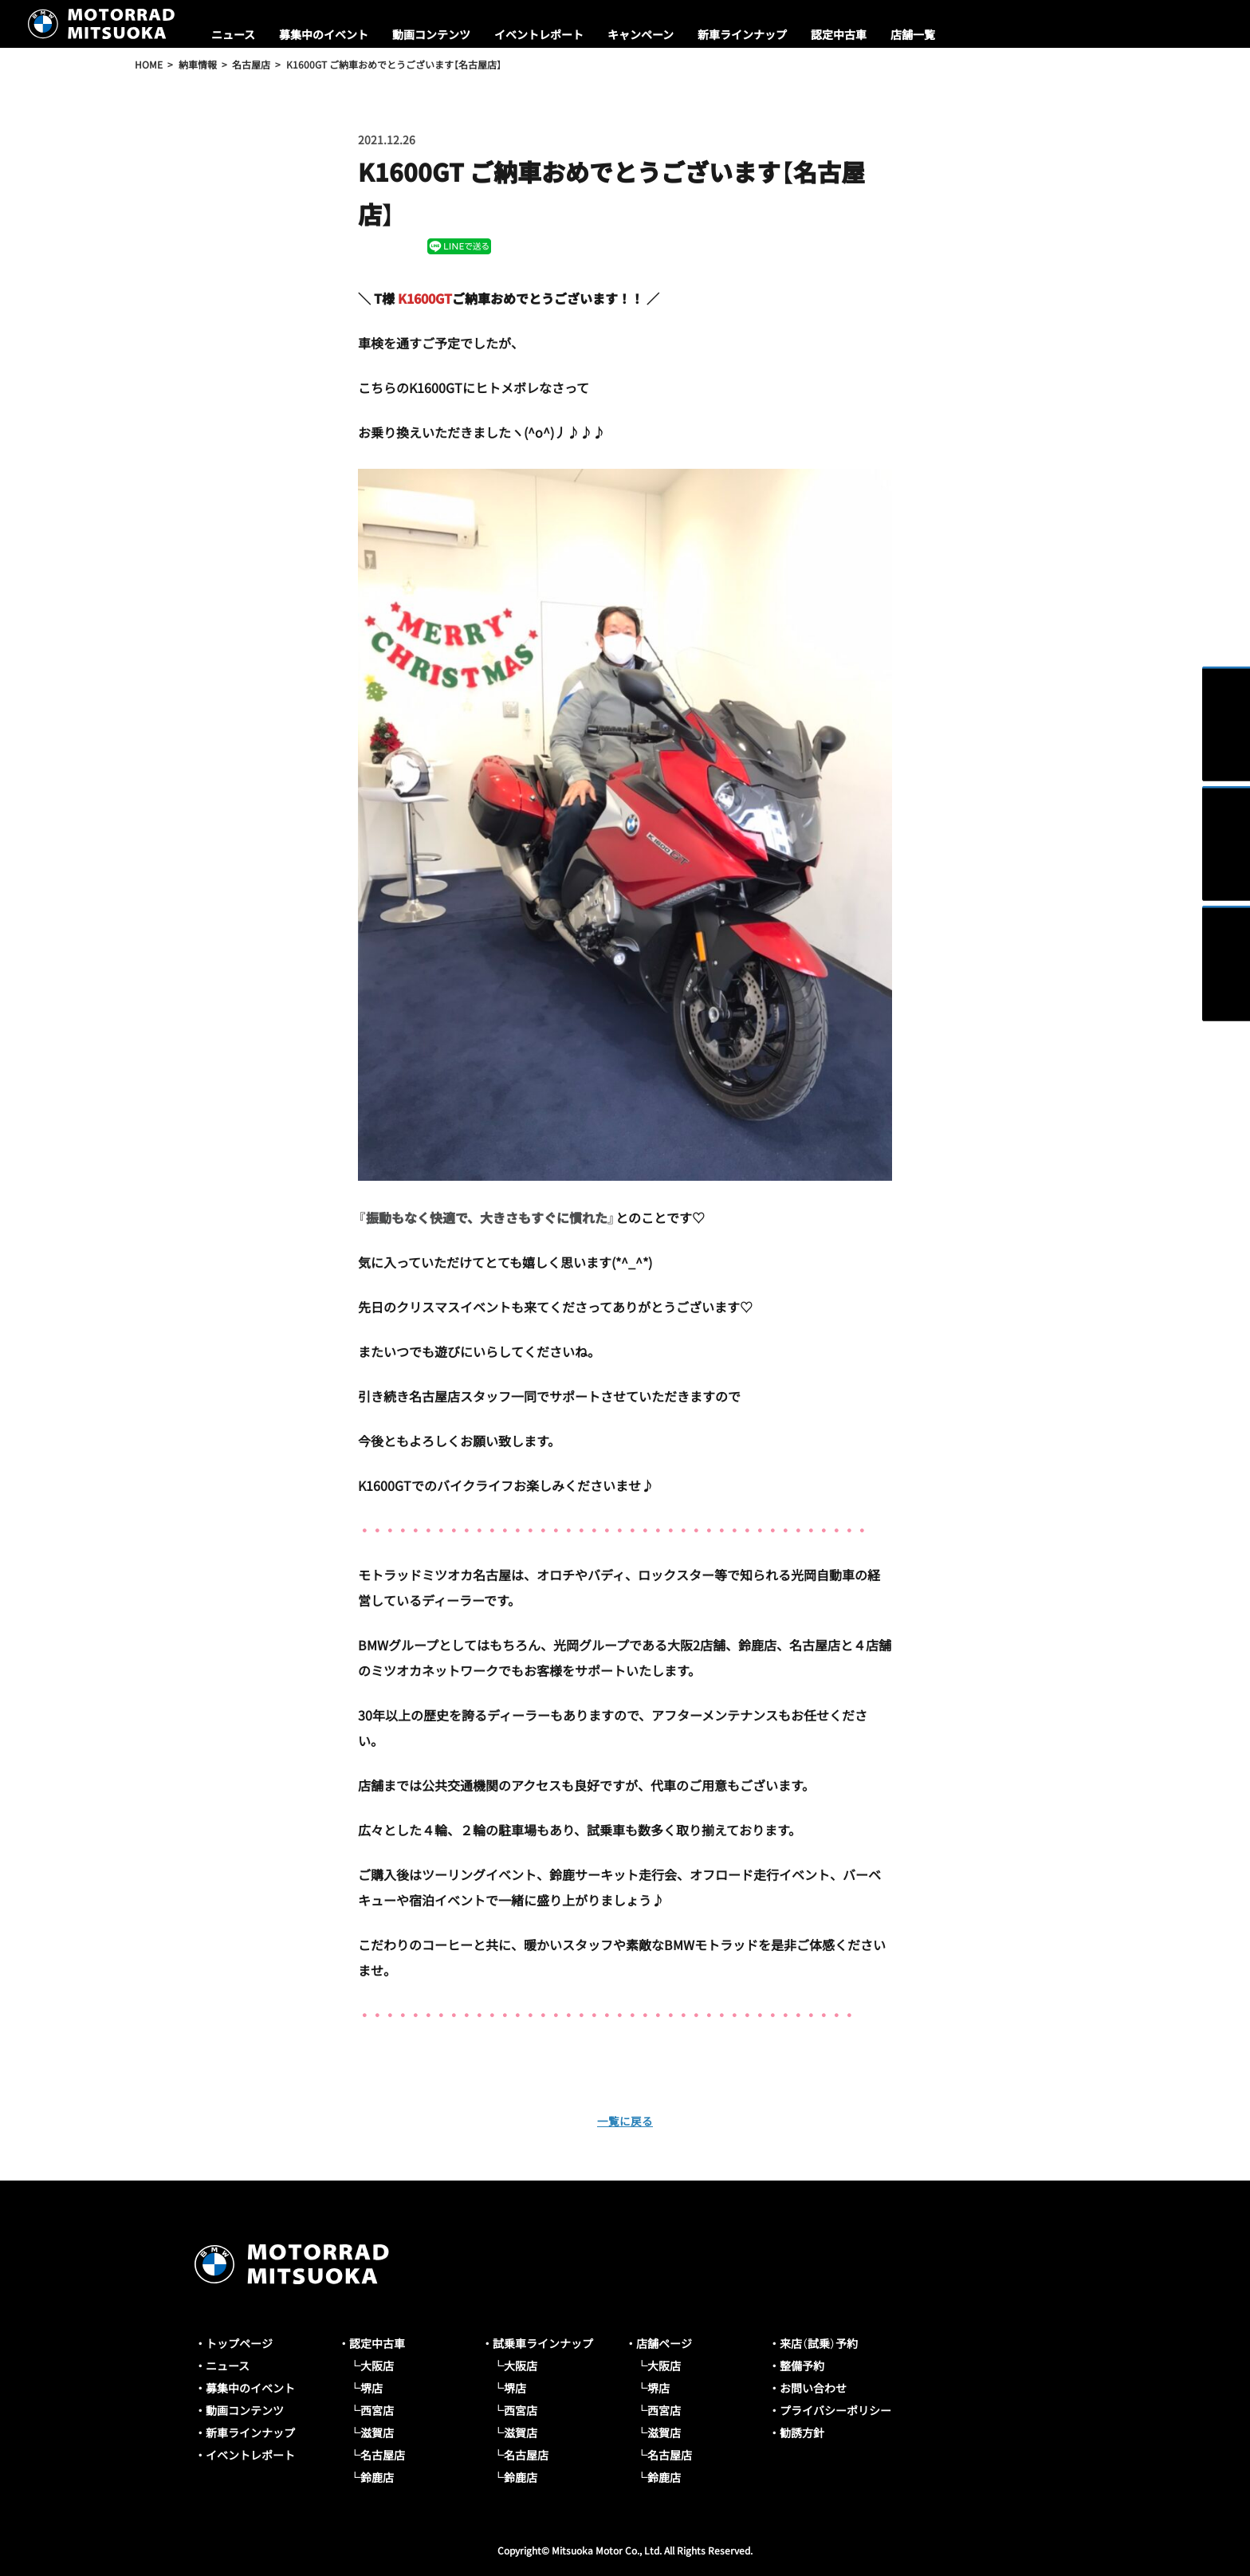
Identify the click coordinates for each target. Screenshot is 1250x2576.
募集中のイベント (323, 34)
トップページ (239, 2343)
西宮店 (377, 2410)
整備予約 (802, 2365)
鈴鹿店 (377, 2477)
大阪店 (377, 2365)
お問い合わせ (813, 2388)
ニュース (233, 34)
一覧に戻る (625, 2120)
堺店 (371, 2388)
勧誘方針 (802, 2432)
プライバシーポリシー (835, 2410)
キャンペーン (640, 34)
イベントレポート (539, 34)
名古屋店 (382, 2455)
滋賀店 (377, 2432)
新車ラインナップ (742, 34)
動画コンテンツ (431, 34)
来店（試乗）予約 (819, 2343)
